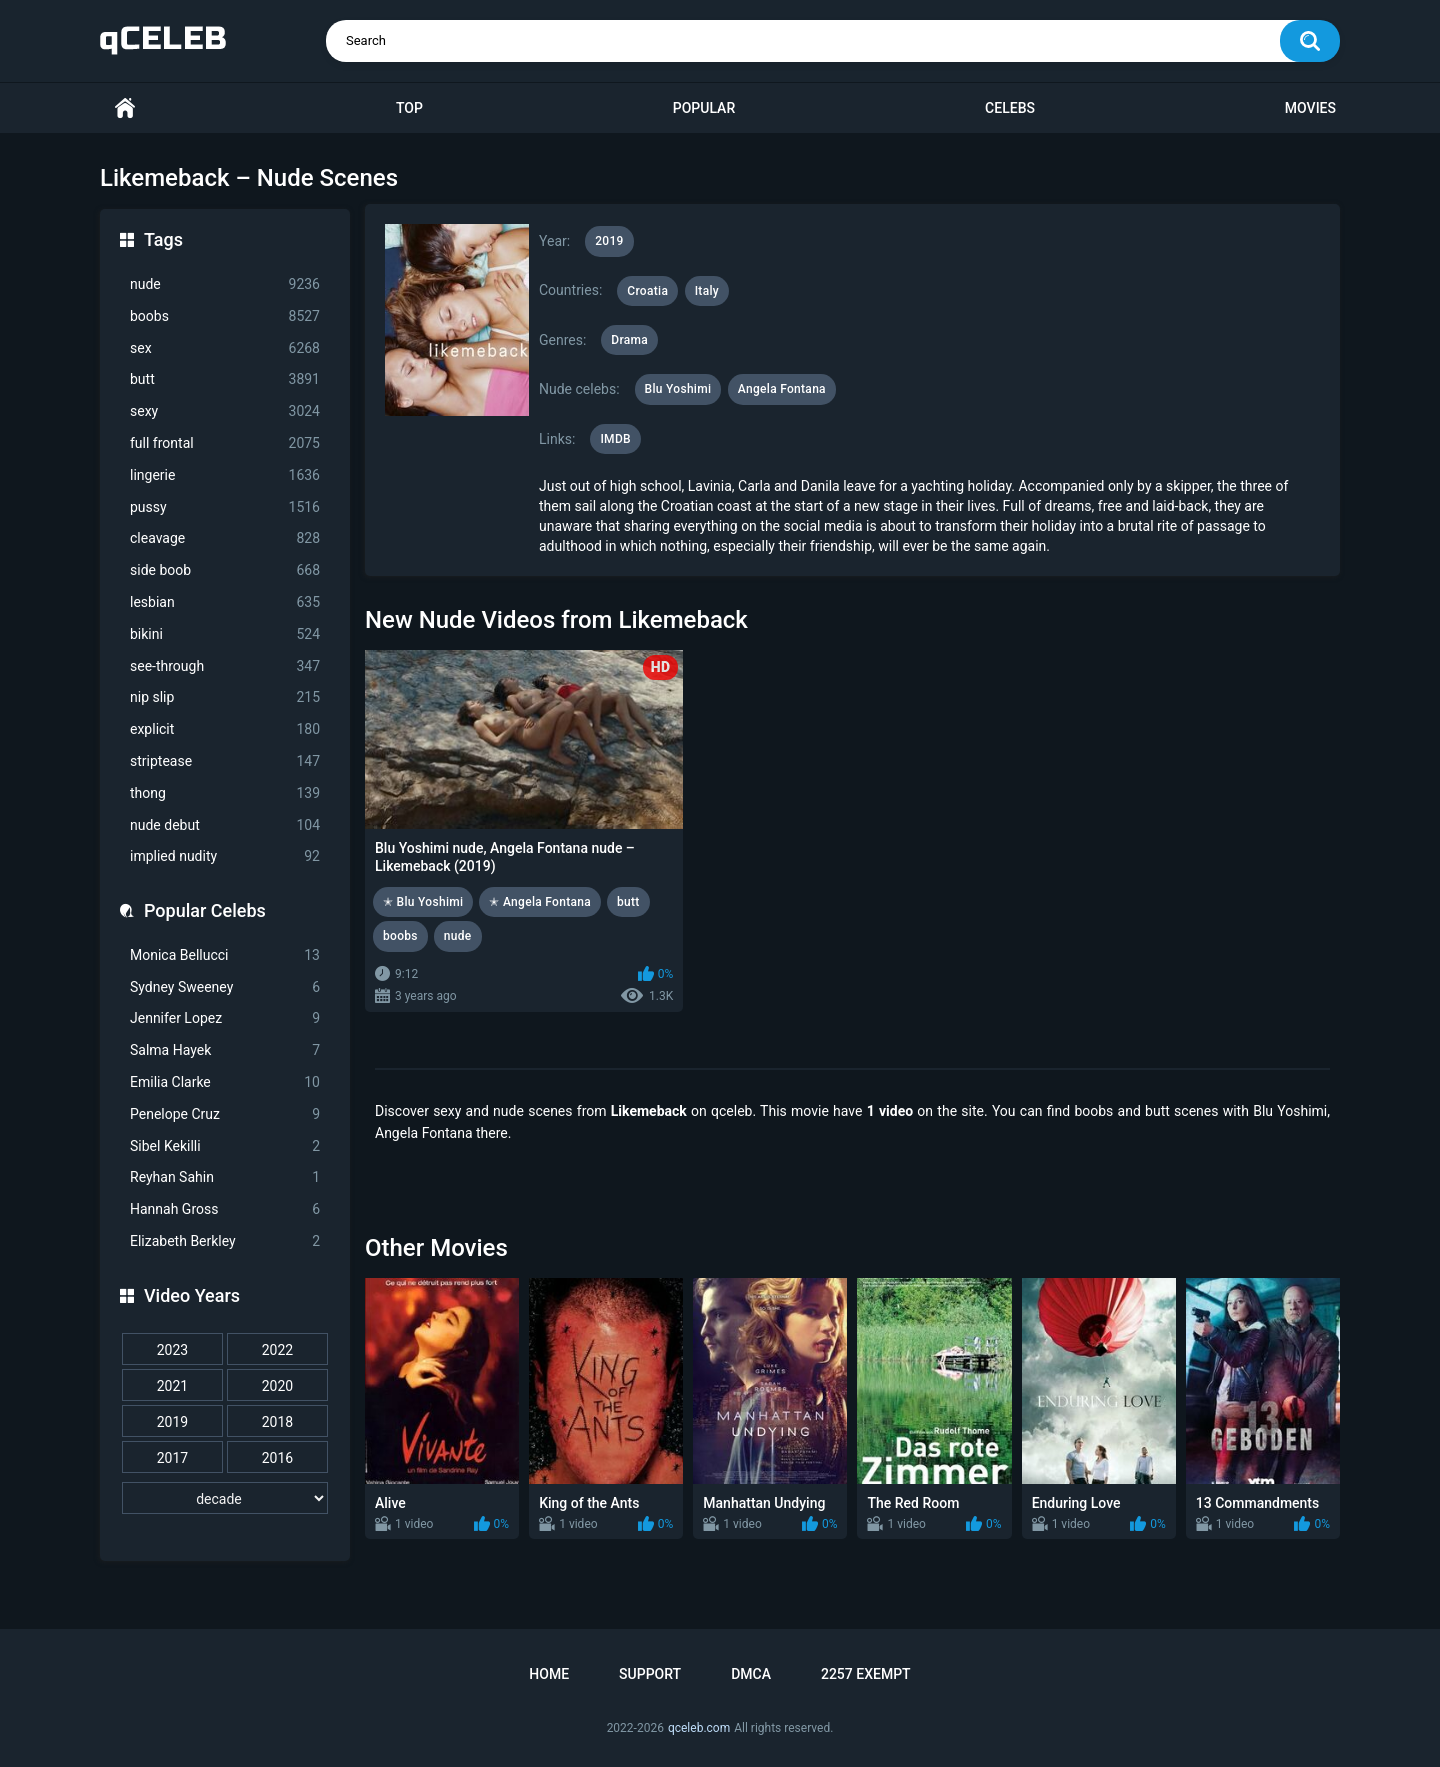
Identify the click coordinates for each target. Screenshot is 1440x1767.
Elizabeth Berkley (225, 1241)
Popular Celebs (205, 910)
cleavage (225, 538)
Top (409, 108)
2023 (172, 1350)
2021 (172, 1386)
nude (225, 284)
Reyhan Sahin (225, 1177)
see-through (225, 666)
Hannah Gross (225, 1209)
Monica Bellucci (225, 955)
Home (125, 108)
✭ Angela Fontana (540, 902)
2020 (277, 1386)
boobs (225, 316)
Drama (629, 340)
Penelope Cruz (225, 1114)
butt (225, 379)
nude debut (225, 825)
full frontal (225, 443)
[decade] (225, 1498)
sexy (225, 411)
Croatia (647, 291)
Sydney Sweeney (225, 987)
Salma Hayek (225, 1050)
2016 (277, 1458)
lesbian (225, 602)
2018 (277, 1422)
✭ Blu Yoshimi (423, 902)
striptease (225, 761)
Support (650, 1674)
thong (225, 793)
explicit (225, 729)
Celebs (1010, 108)
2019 (172, 1422)
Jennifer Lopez (225, 1018)
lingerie (225, 475)
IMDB (615, 439)
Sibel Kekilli (225, 1146)
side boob (225, 570)
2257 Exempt (866, 1674)
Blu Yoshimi (678, 389)
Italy (707, 291)
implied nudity (225, 856)
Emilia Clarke (225, 1082)
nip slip (225, 697)
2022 (277, 1350)
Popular (704, 108)
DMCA (751, 1674)
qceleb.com (699, 1728)
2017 (172, 1458)
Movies (1310, 108)
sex (225, 348)
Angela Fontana (782, 389)
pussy (225, 507)
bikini (225, 634)
